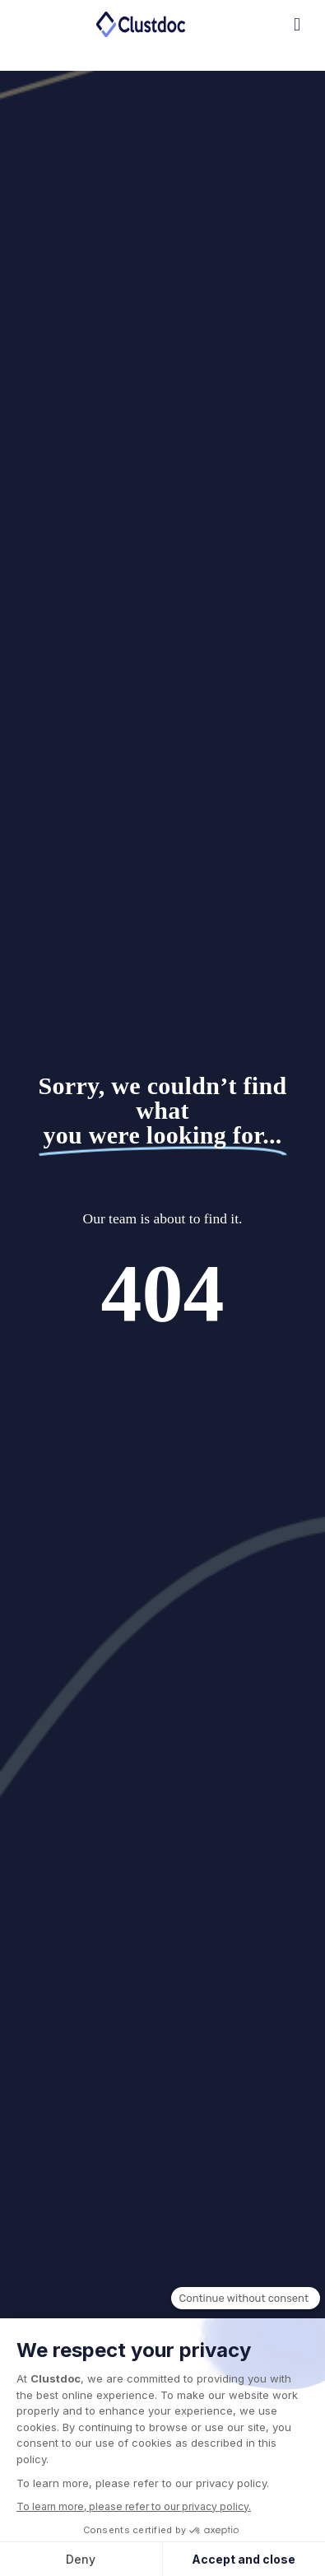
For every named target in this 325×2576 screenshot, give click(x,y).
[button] (250, 24)
